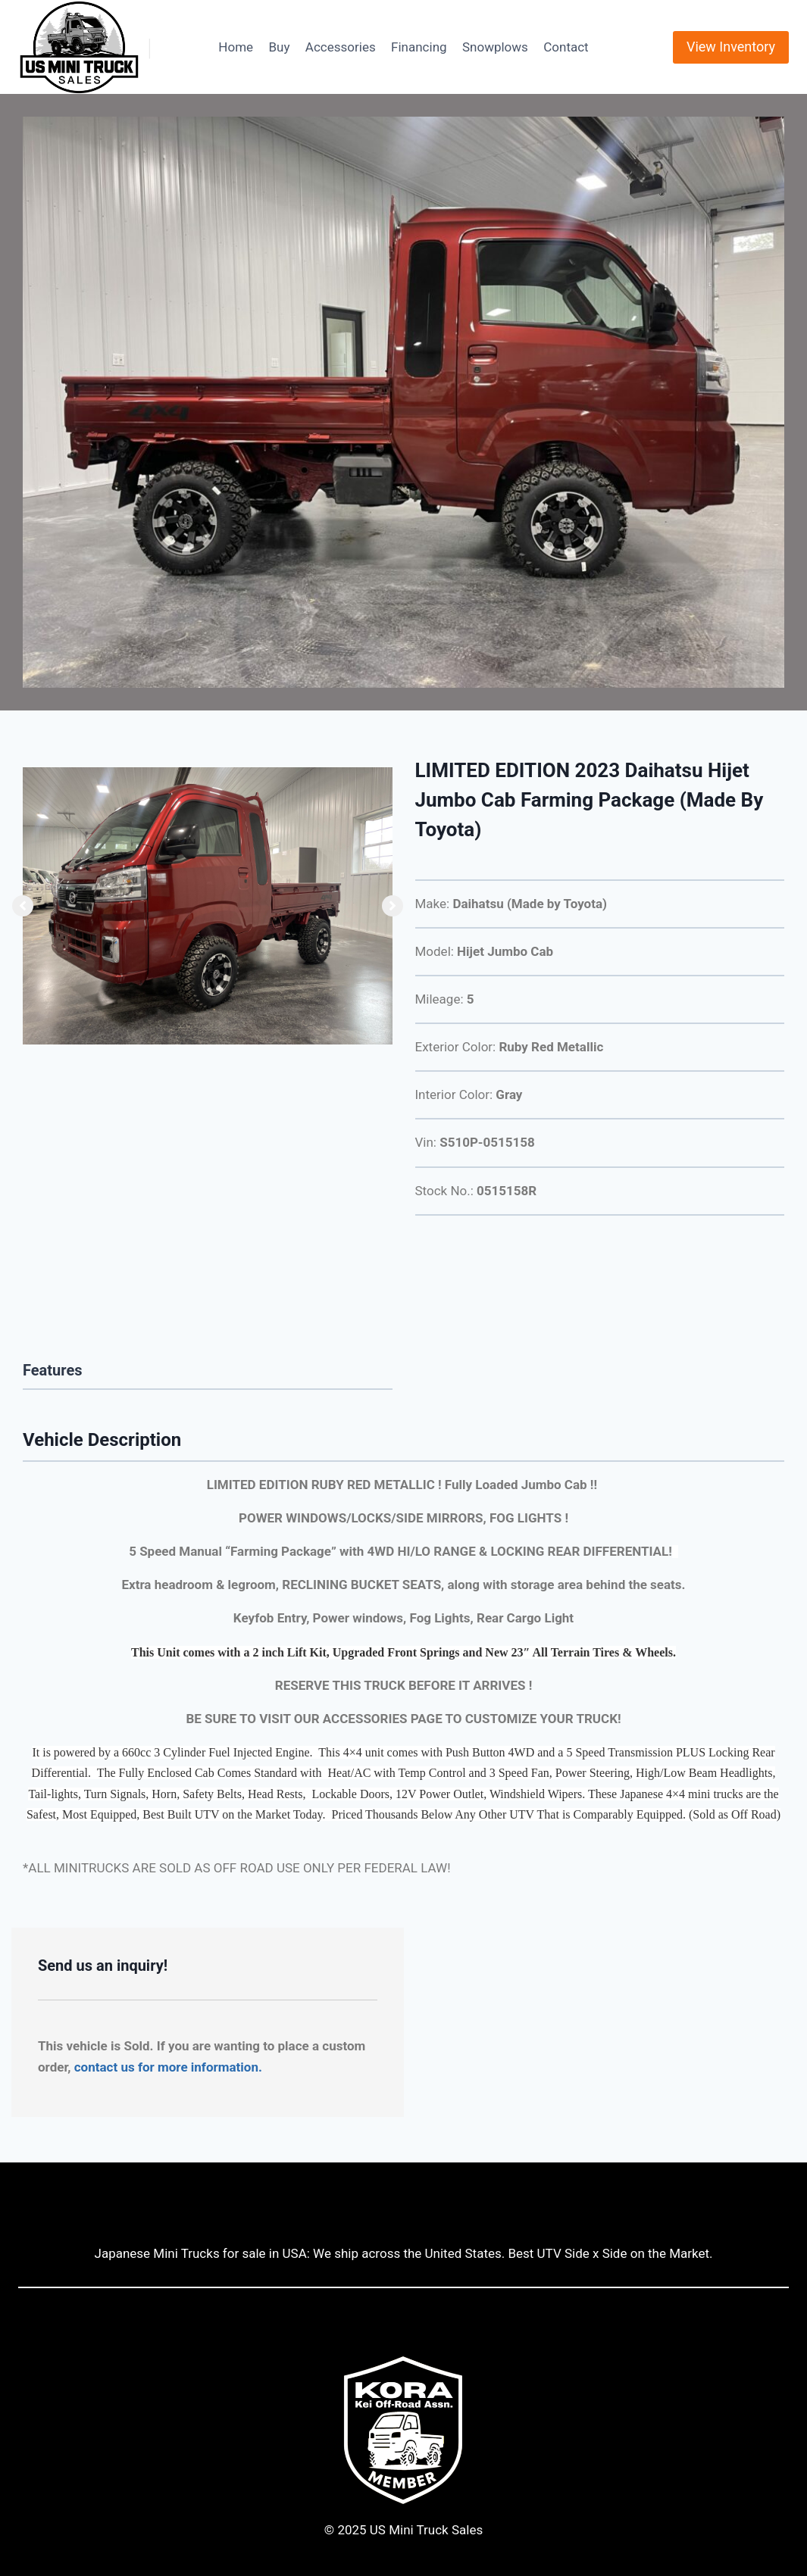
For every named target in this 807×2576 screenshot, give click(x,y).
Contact (565, 47)
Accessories (340, 47)
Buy (278, 47)
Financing (419, 47)
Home (235, 47)
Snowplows (495, 47)
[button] (22, 905)
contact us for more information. (168, 2067)
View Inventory (731, 47)
